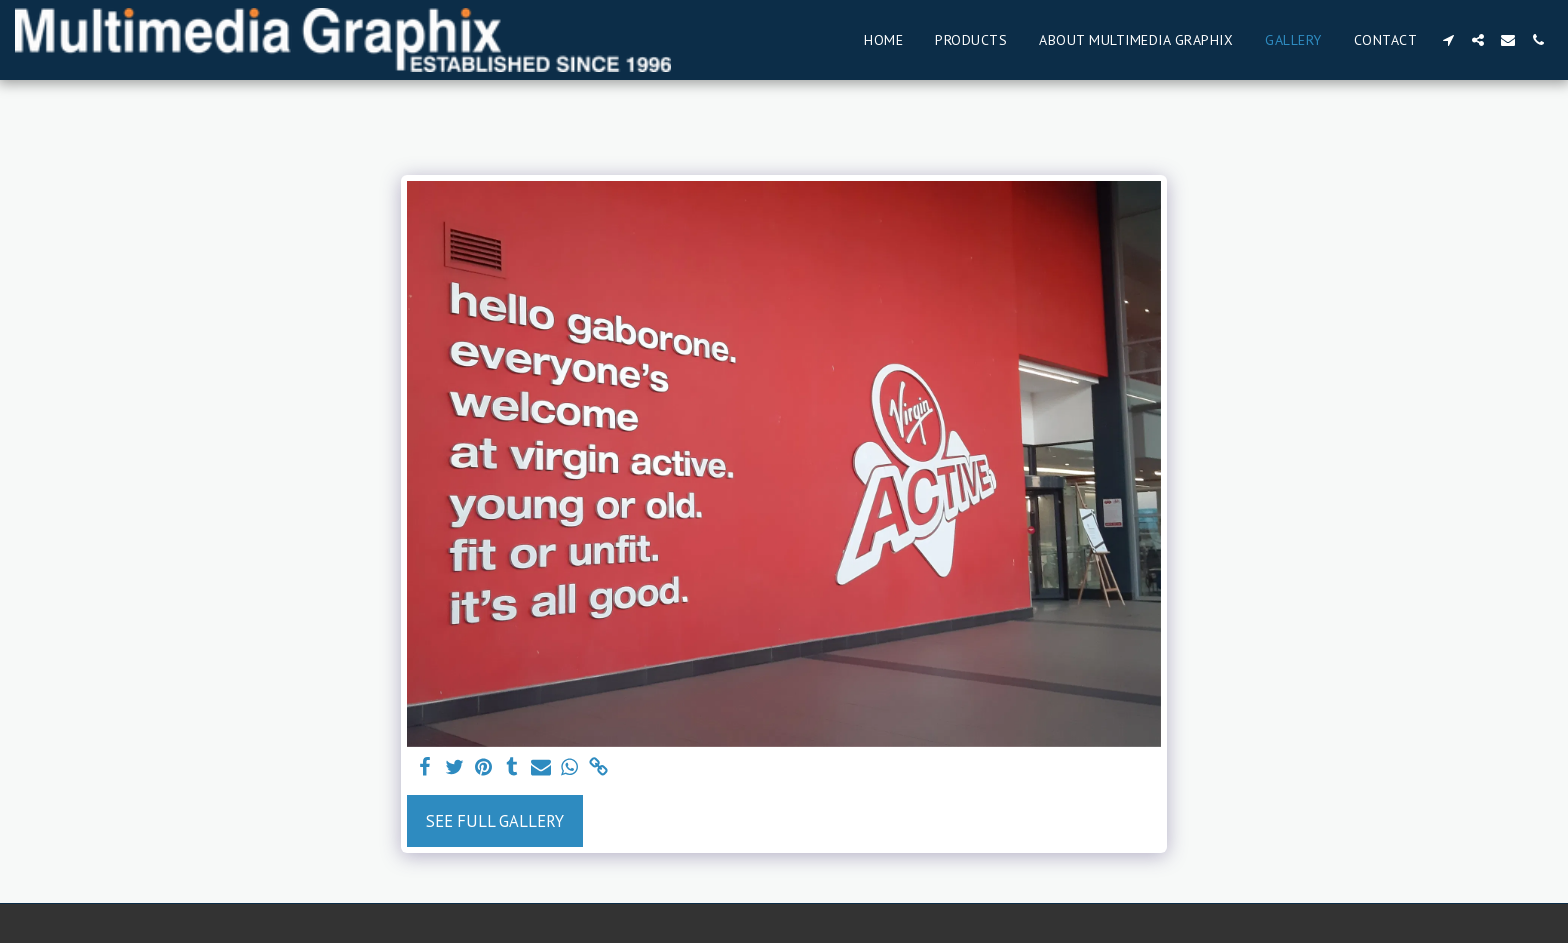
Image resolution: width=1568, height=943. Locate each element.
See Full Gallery (495, 821)
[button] (1448, 40)
